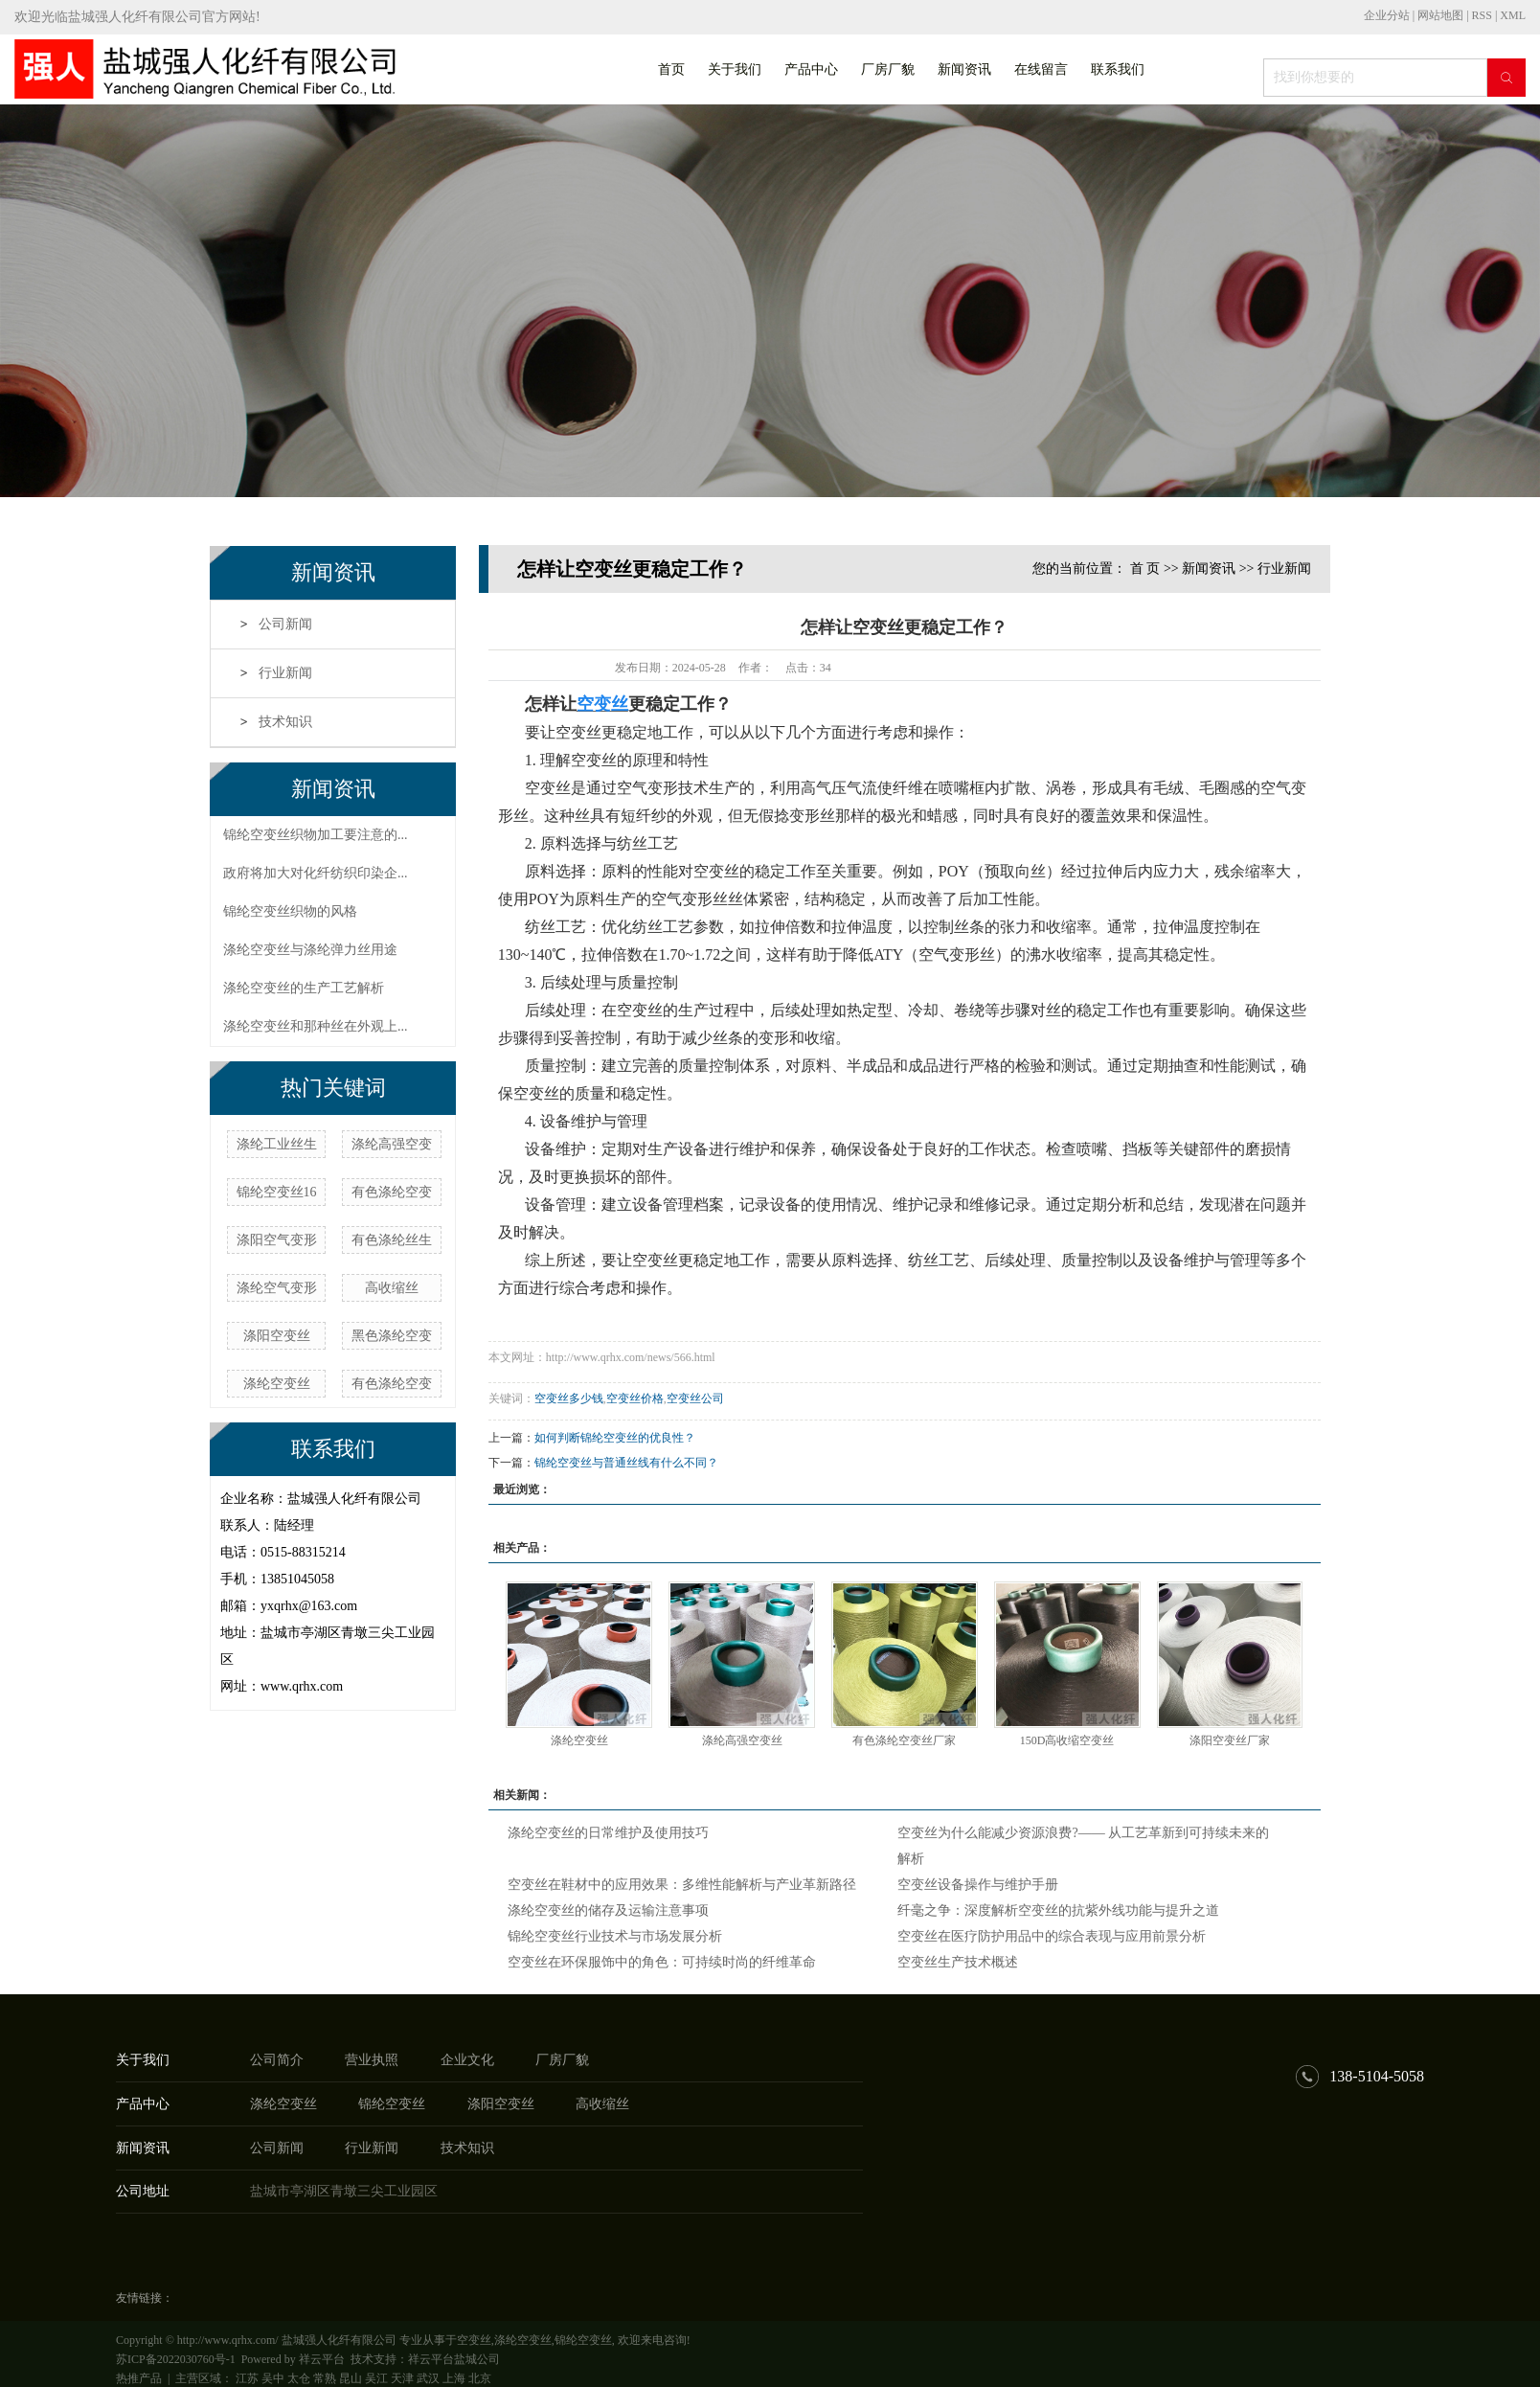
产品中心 (811, 69)
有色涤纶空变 (391, 1192)
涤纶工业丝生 (277, 1144)
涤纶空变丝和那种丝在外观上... (315, 1026)
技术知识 (285, 722)
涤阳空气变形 (277, 1240)
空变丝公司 (695, 1398)
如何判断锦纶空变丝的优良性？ (614, 1437)
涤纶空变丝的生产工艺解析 (303, 988)
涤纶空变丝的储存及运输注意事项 (608, 1910)
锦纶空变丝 (391, 2104)
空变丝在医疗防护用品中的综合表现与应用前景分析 (1051, 1936)
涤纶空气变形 (277, 1288)
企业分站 (1387, 15)
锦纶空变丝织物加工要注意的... (315, 835)
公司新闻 (285, 624)
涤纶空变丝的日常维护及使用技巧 (608, 1833)
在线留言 (1041, 69)
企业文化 (467, 2060)
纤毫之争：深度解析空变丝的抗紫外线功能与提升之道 (1058, 1910)
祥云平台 (322, 2359)
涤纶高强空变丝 (742, 1740)
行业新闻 (285, 673)
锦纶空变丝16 (277, 1192)
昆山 (350, 2378)
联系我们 (1117, 69)
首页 (671, 69)
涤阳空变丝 (276, 1336)
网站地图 (1441, 15)
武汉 (428, 2378)
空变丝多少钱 (568, 1398)
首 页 (1145, 568)
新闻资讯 (964, 69)
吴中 (272, 2378)
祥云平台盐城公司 (454, 2359)
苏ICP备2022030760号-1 (176, 2359)
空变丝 (474, 2340)
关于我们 (734, 69)
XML (1513, 15)
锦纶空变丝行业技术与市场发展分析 (615, 1936)
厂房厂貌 (888, 69)
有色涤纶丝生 (391, 1240)
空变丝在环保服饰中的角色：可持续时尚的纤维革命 (662, 1962)
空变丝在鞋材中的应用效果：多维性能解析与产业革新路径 (682, 1884)
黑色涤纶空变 (391, 1336)
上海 (453, 2378)
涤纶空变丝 (276, 1383)
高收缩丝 (392, 1288)
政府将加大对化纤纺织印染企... (315, 873)
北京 (479, 2378)
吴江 (376, 2378)
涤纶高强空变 (391, 1144)
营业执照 (371, 2060)
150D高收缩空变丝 (1067, 1740)
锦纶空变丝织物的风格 (290, 911)
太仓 (298, 2378)
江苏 (247, 2378)
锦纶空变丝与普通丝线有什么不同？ (626, 1462)
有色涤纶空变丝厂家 (904, 1740)
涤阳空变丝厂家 (1229, 1740)
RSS (1482, 15)
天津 (402, 2378)
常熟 (324, 2378)
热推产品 (139, 2378)
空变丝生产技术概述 (957, 1962)
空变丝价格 (635, 1398)
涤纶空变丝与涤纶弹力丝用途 (310, 950)
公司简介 (277, 2060)
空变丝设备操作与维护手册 (977, 1884)
